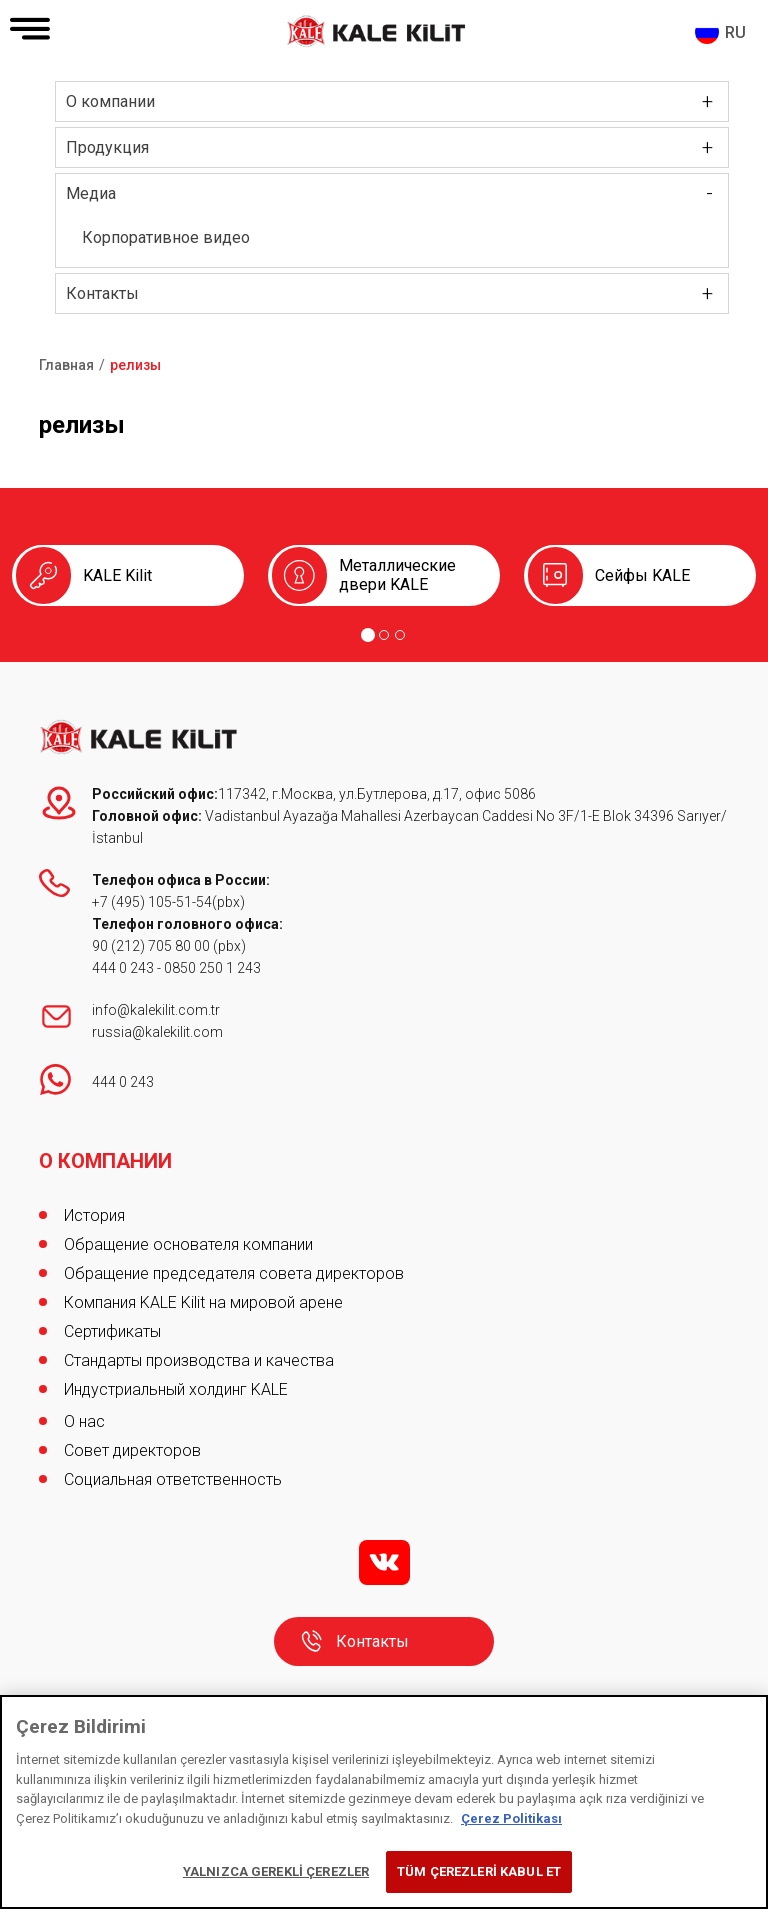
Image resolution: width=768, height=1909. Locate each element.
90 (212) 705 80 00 (152, 946)
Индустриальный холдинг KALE (176, 1389)
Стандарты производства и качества (199, 1360)
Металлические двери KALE (397, 575)
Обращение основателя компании (188, 1244)
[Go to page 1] (368, 635)
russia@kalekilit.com (157, 1032)
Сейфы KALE (642, 575)
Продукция (107, 147)
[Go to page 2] (384, 635)
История (94, 1215)
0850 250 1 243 (212, 968)
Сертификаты (112, 1331)
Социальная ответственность (173, 1479)
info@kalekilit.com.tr (156, 1010)
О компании (110, 101)
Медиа (91, 193)
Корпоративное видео (166, 237)
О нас (84, 1421)
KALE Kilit (117, 575)
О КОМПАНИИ (105, 1161)
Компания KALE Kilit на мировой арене (203, 1302)
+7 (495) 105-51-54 (152, 902)
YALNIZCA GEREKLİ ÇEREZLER (276, 1871)
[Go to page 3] (400, 635)
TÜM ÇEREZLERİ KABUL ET (479, 1871)
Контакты (102, 293)
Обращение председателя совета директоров (234, 1273)
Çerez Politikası (511, 1818)
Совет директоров (132, 1450)
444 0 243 (123, 968)
